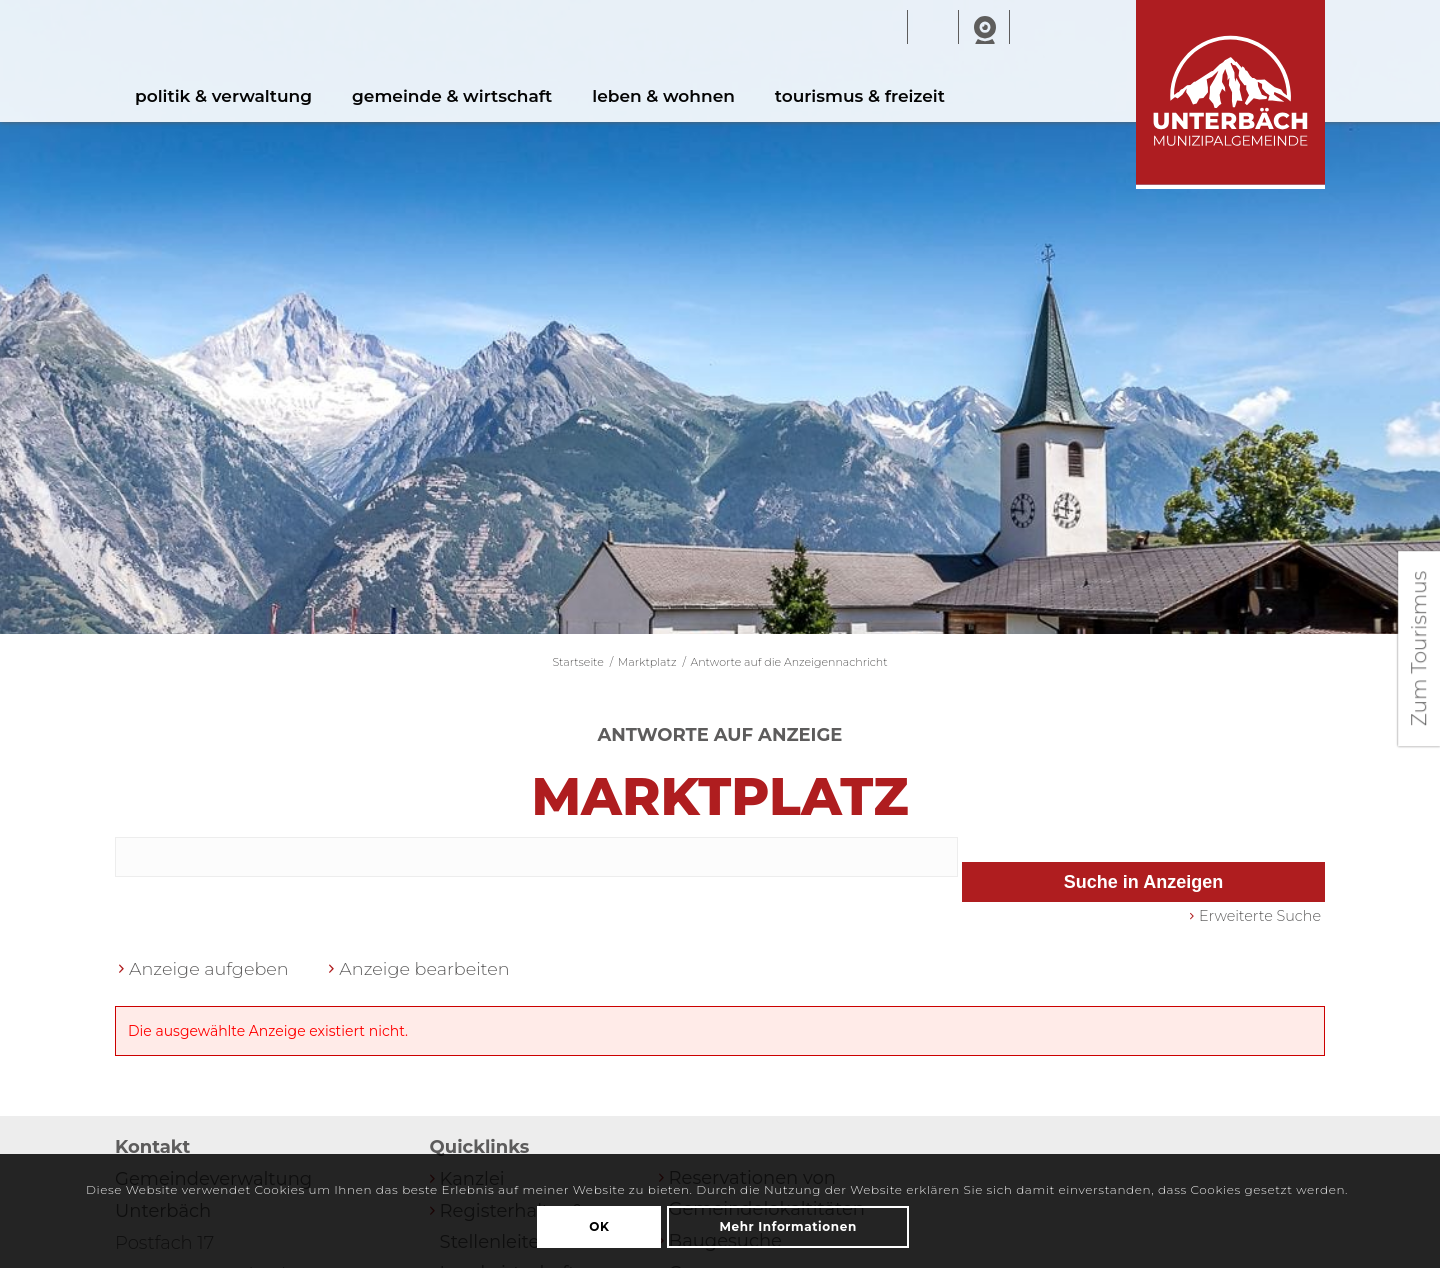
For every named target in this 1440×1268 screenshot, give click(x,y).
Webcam (984, 28)
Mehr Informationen (787, 1226)
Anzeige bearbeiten (430, 974)
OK (599, 1226)
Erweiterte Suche (1260, 921)
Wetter (933, 28)
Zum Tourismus (1419, 648)
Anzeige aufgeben (210, 974)
